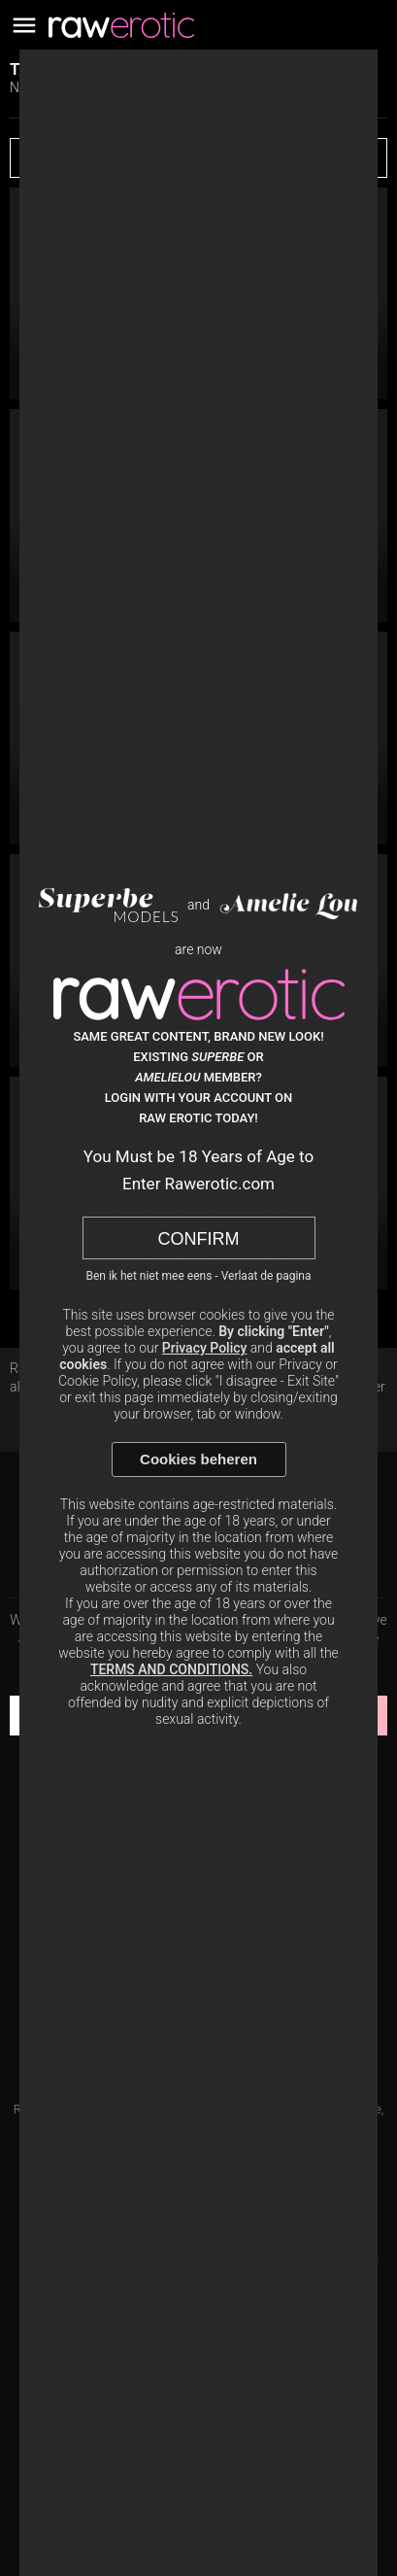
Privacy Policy (205, 1348)
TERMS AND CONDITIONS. (171, 1669)
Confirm (199, 1239)
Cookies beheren (198, 1459)
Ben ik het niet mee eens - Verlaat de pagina (198, 1276)
